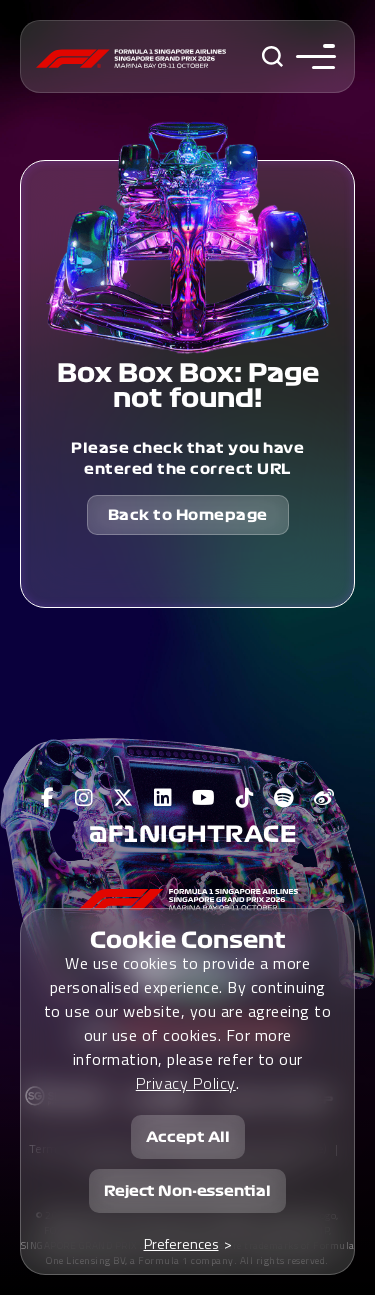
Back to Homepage (188, 515)
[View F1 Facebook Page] (48, 798)
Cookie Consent (188, 940)
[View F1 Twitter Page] (123, 798)
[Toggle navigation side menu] (311, 56)
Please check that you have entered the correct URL (187, 458)
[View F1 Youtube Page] (204, 798)
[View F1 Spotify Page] (284, 798)
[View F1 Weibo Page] (324, 798)
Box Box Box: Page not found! (188, 386)
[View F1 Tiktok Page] (245, 798)
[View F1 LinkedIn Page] (163, 798)
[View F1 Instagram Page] (84, 798)
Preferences (181, 1243)
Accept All (188, 1137)
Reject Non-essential (187, 1191)
